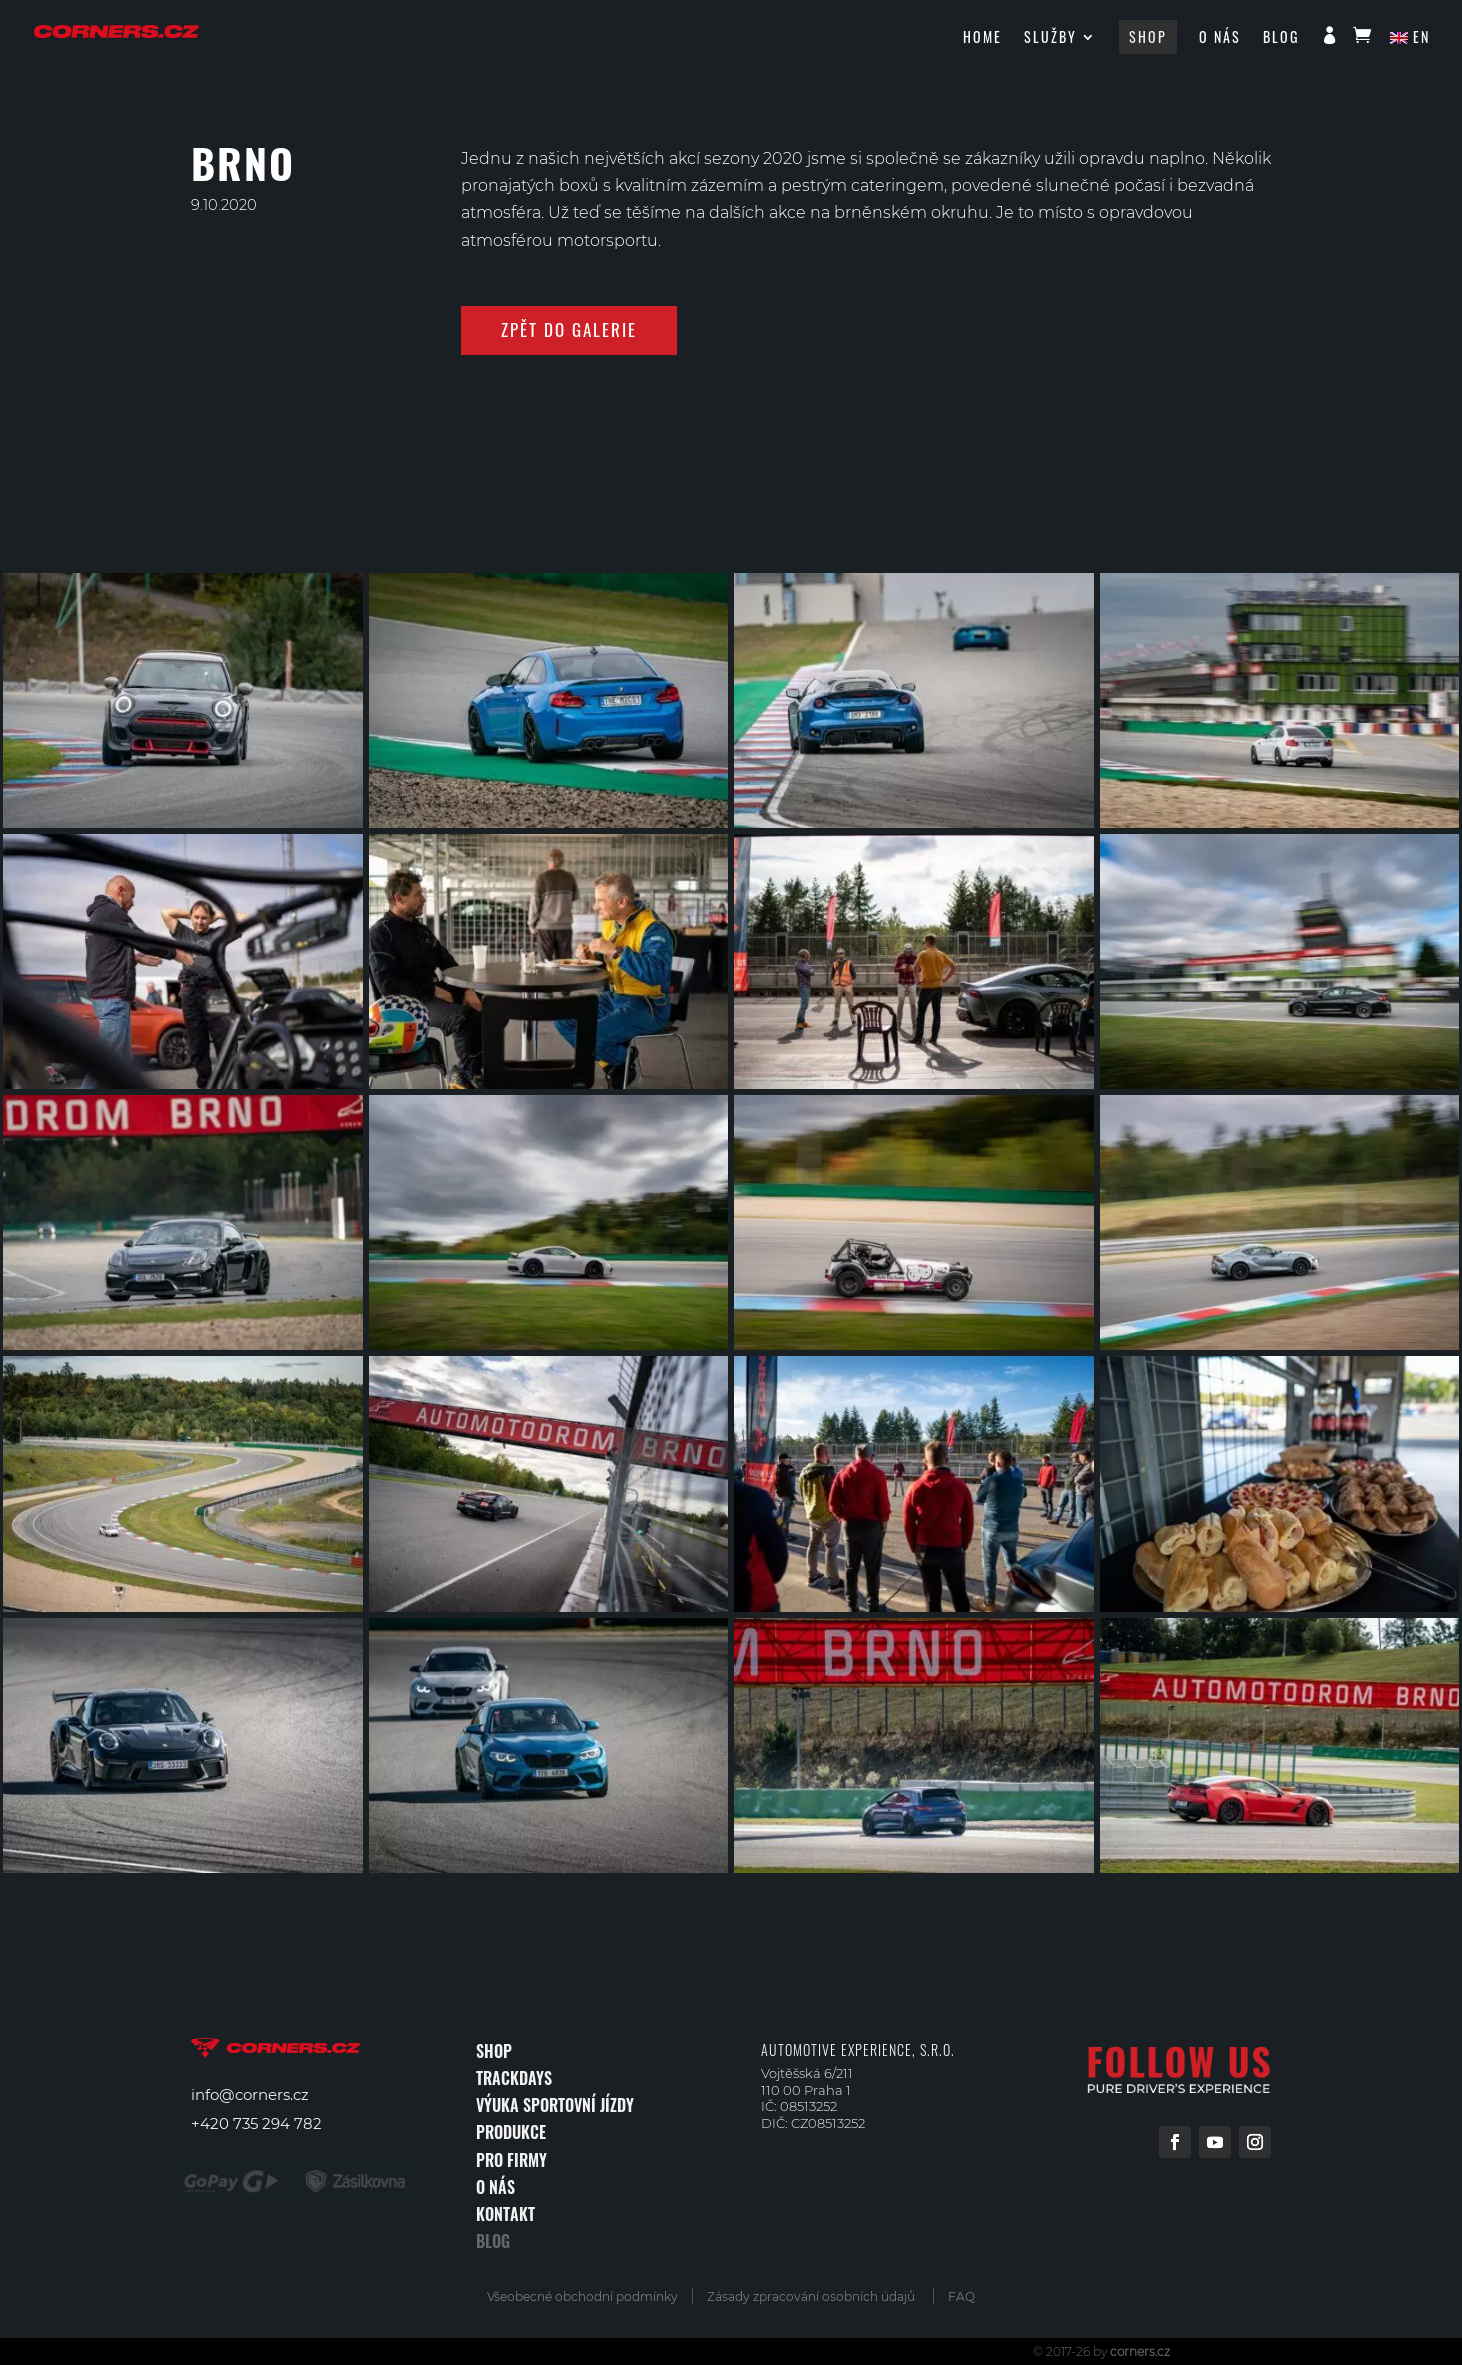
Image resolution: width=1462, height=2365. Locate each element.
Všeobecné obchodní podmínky (588, 2296)
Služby (1050, 38)
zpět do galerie (569, 329)
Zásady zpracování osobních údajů (811, 2296)
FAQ (961, 2296)
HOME (982, 38)
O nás (1220, 38)
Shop (1148, 36)
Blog (1281, 38)
